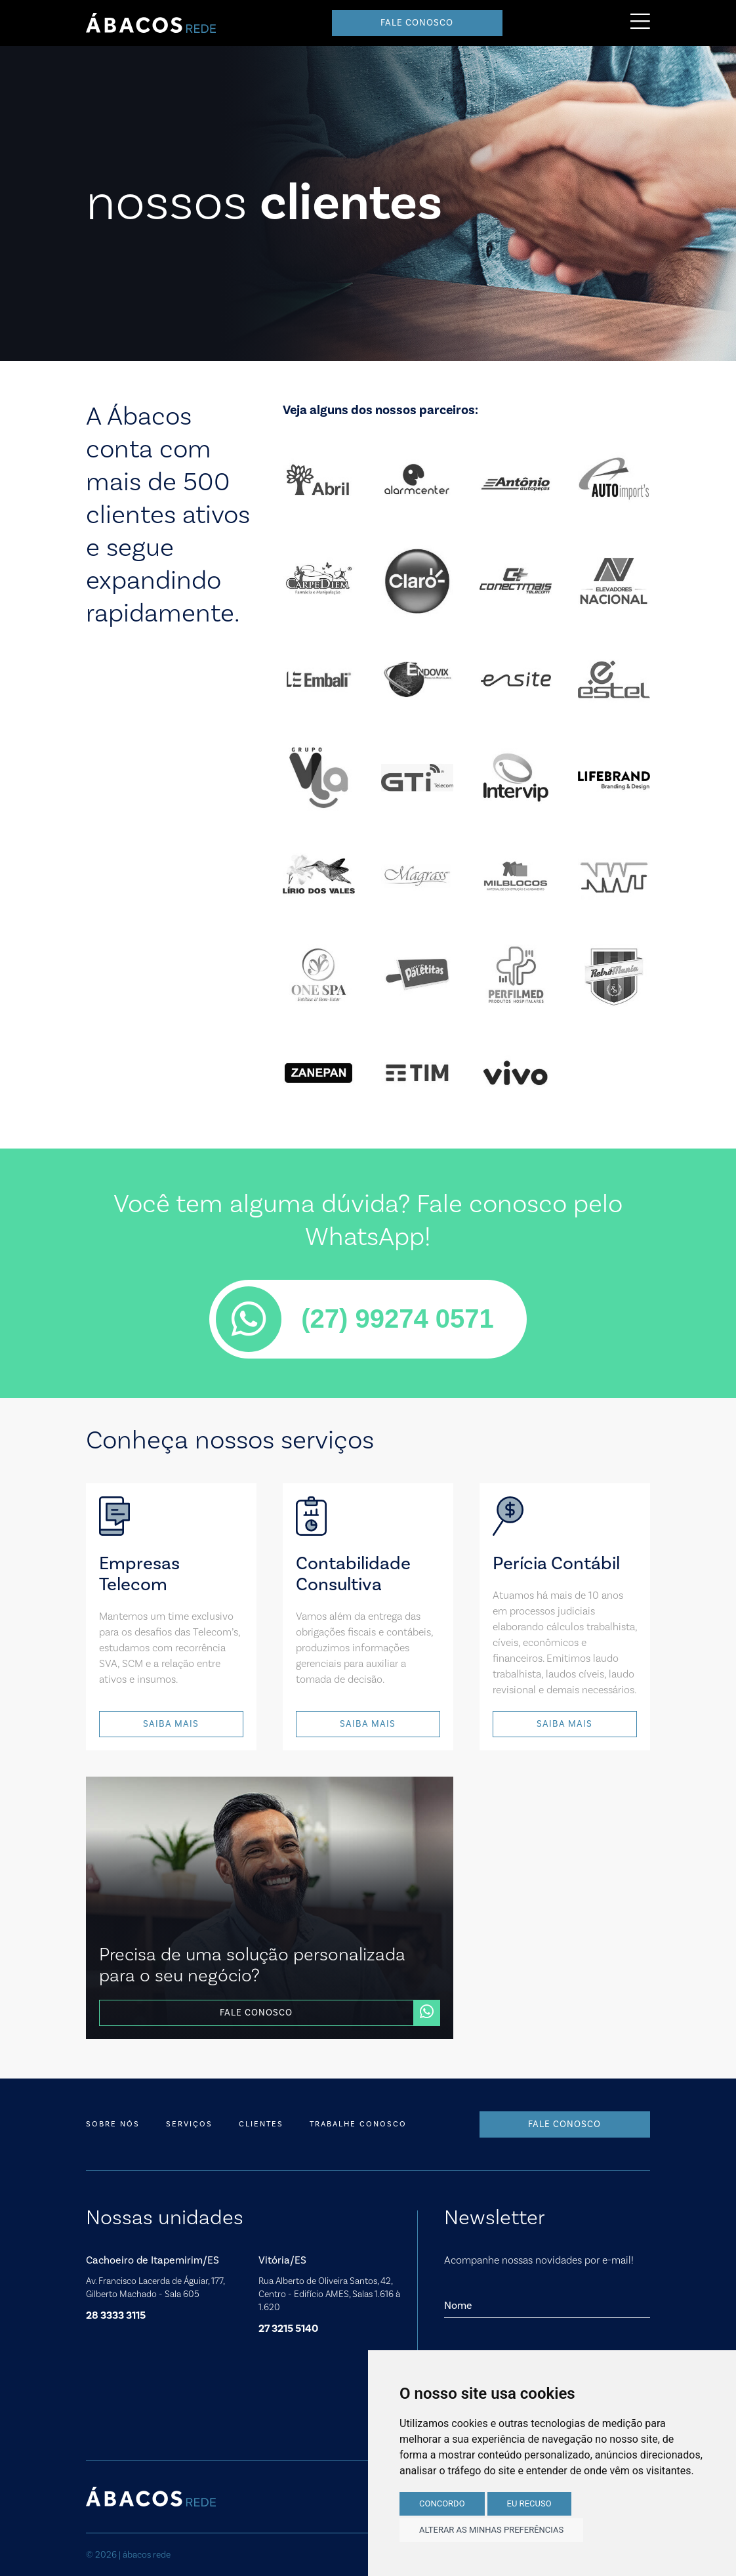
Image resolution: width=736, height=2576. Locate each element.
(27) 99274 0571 (355, 1319)
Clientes (261, 2124)
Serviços (189, 2124)
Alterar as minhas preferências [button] (491, 2530)
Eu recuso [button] (529, 2503)
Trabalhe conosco (358, 2124)
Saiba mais (171, 1724)
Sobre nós (113, 2124)
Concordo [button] (442, 2503)
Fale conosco (416, 23)
